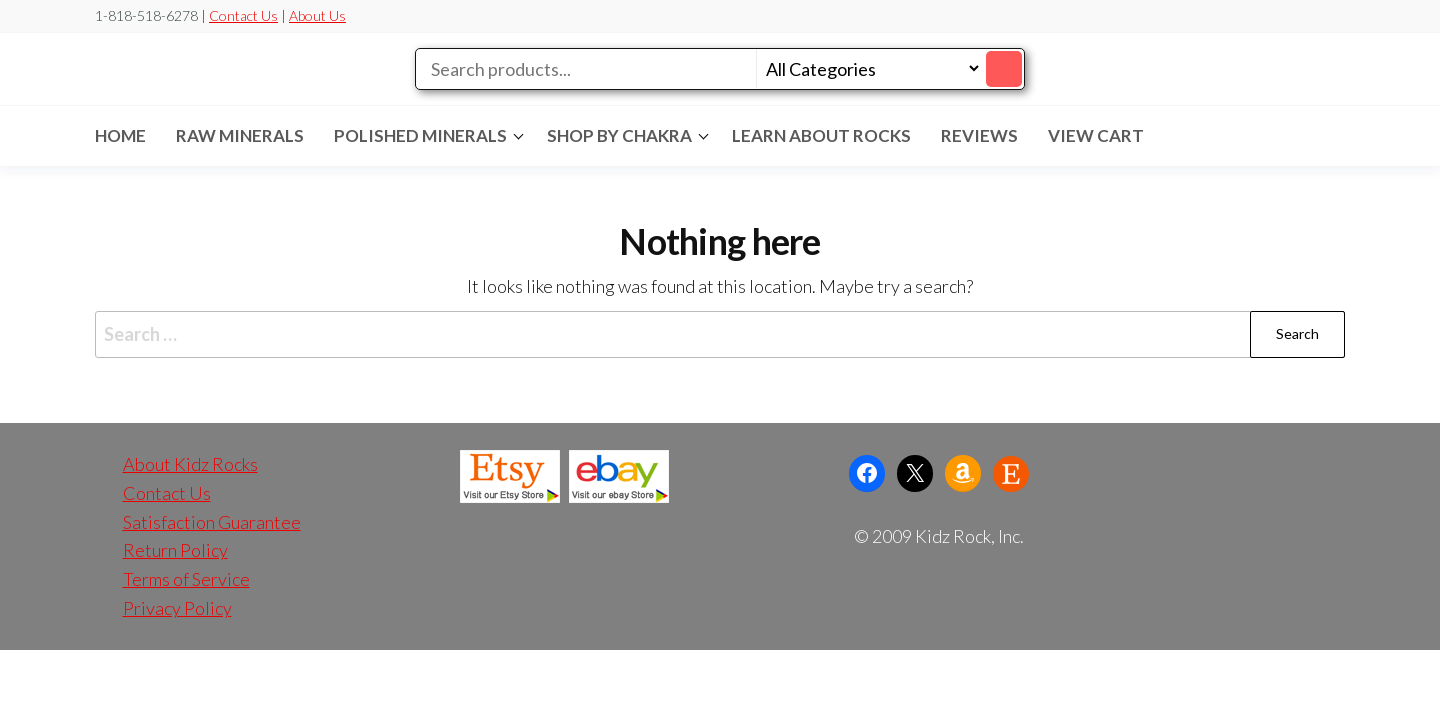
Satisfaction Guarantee (212, 522)
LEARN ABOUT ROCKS (821, 135)
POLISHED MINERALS (420, 135)
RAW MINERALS (240, 135)
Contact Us (243, 15)
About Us (317, 15)
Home (120, 135)
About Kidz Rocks (190, 464)
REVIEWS (979, 135)
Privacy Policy (177, 608)
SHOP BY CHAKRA (619, 135)
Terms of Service (186, 579)
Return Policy (175, 550)
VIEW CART (1096, 135)
